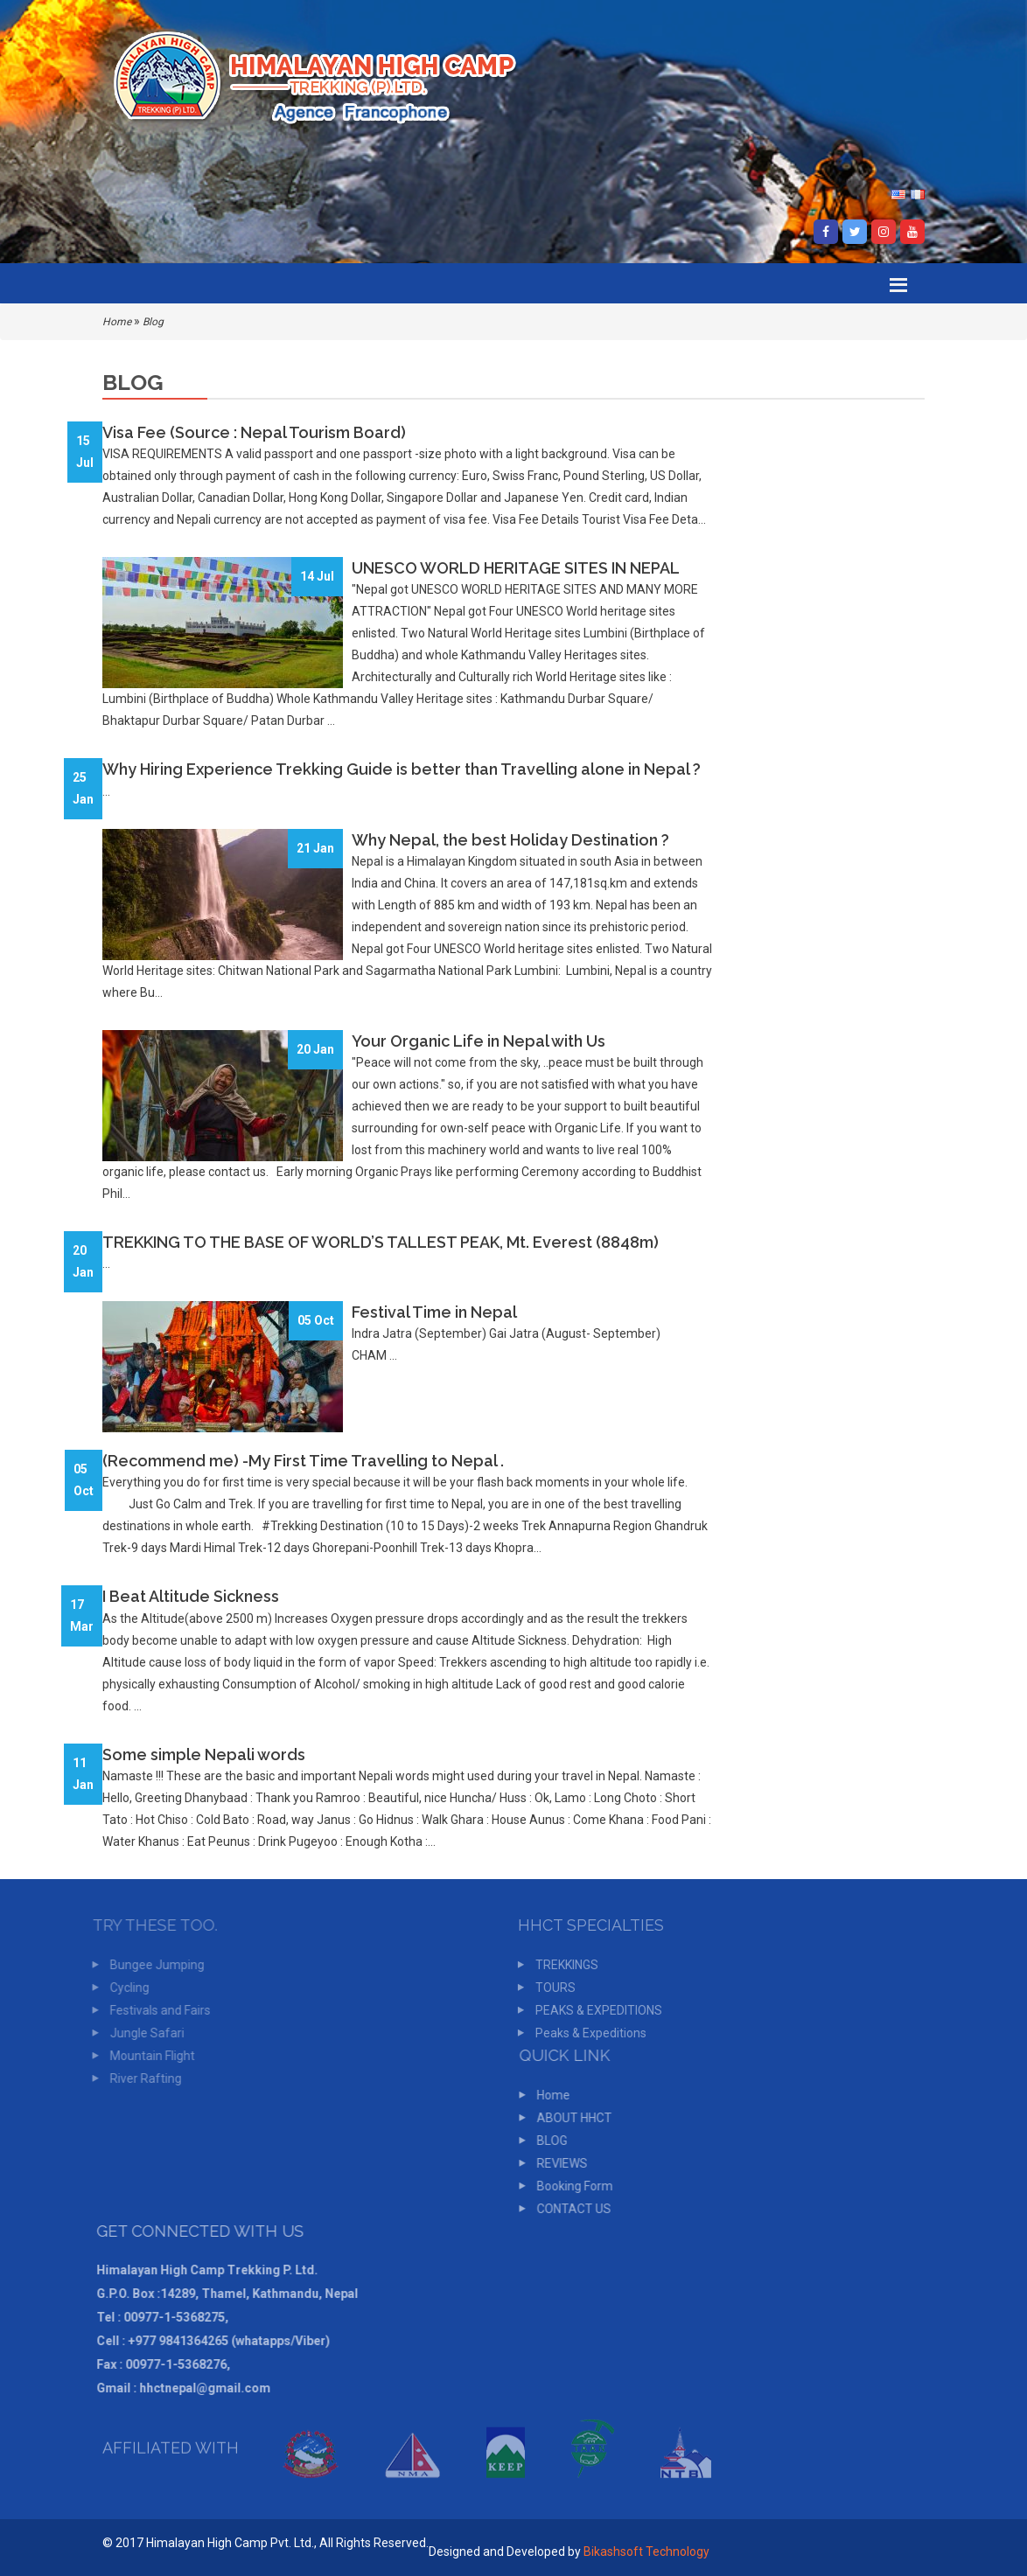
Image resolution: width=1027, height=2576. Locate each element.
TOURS (551, 1988)
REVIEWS (557, 2163)
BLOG (547, 2141)
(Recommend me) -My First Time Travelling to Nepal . (303, 1461)
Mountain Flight (148, 2056)
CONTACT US (569, 2209)
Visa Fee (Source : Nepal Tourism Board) (254, 432)
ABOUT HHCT (569, 2118)
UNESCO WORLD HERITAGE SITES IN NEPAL (516, 568)
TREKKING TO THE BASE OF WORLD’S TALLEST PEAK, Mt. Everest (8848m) (380, 1242)
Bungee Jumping (153, 1965)
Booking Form (570, 2186)
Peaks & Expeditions (586, 2033)
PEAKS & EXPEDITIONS (594, 2010)
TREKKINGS (562, 1965)
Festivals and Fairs (156, 2010)
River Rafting (142, 2078)
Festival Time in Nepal (434, 1312)
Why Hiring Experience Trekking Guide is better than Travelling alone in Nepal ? (401, 769)
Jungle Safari (143, 2033)
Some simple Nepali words (203, 1754)
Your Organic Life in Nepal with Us (478, 1041)
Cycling (125, 1988)
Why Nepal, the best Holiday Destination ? (510, 840)
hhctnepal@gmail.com (200, 2388)
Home (116, 322)
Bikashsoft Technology (646, 2552)
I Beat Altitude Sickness (190, 1596)
